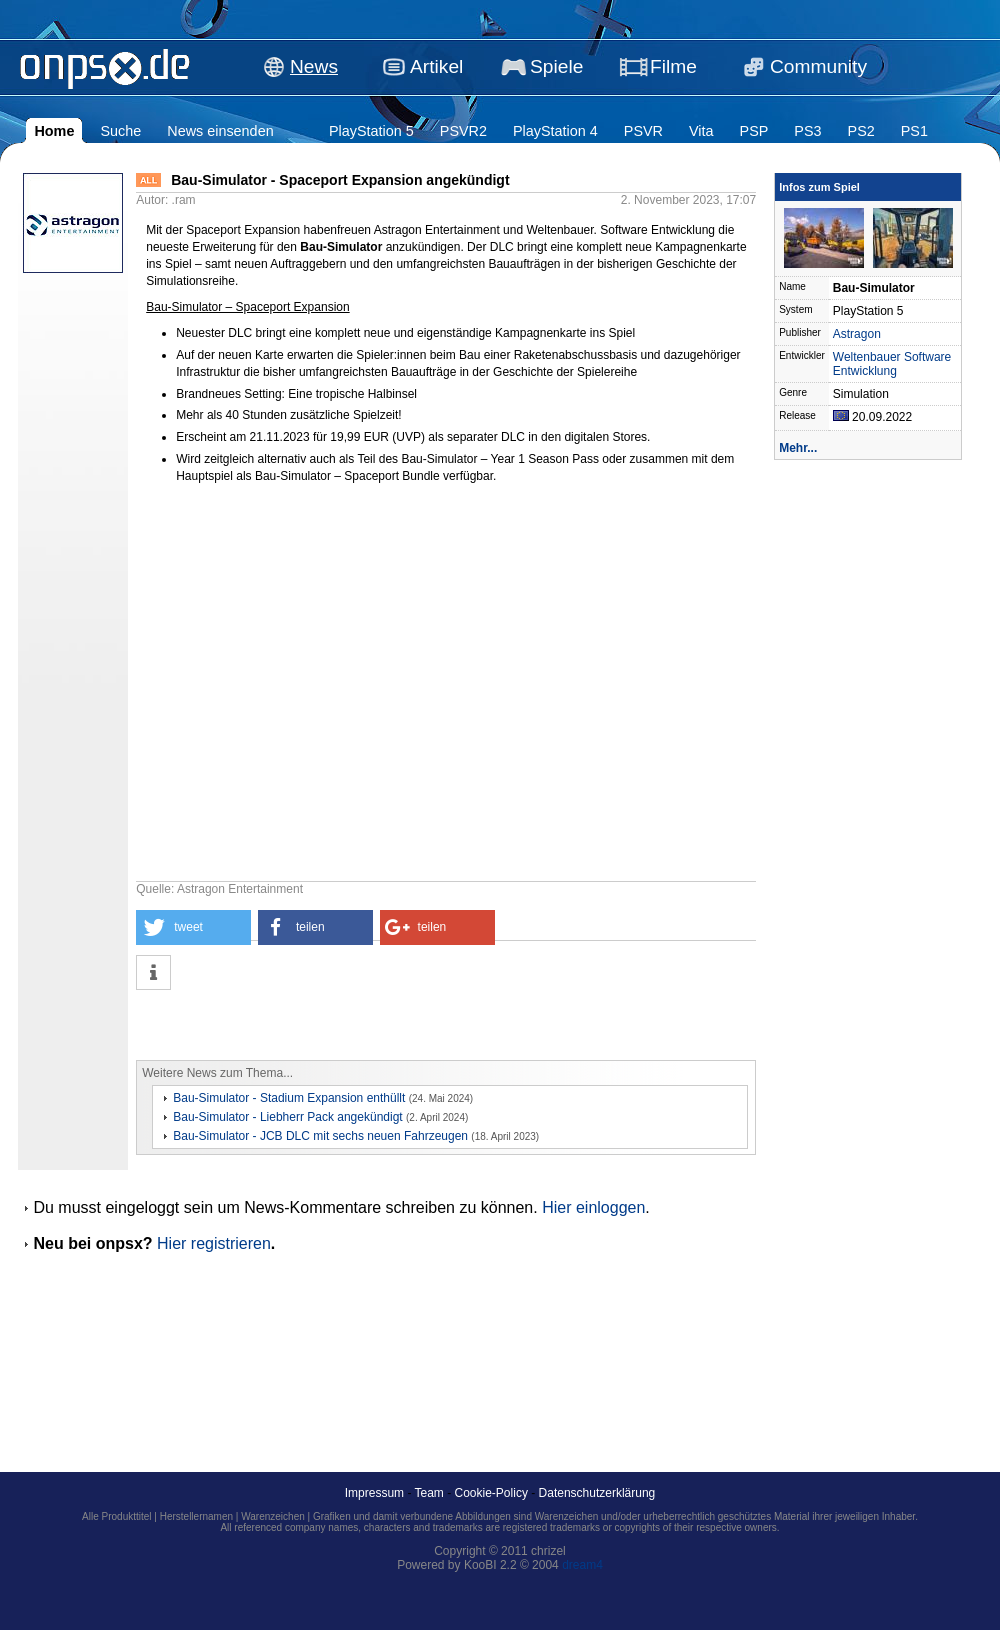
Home (54, 131)
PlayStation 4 (555, 131)
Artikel (436, 66)
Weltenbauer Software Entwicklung (892, 364)
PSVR (643, 131)
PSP (754, 131)
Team (429, 1493)
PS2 (861, 131)
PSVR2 (463, 131)
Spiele (556, 66)
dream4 (582, 1565)
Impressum (374, 1493)
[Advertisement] (370, 1025)
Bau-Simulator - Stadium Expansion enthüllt (289, 1098)
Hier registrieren (214, 1243)
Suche (120, 131)
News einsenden (220, 131)
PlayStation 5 (371, 131)
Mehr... (798, 448)
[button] (193, 927)
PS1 (914, 131)
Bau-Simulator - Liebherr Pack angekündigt (287, 1117)
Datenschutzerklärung (597, 1493)
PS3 (807, 131)
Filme (673, 66)
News (314, 66)
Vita (701, 131)
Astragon (857, 334)
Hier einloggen (593, 1207)
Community (818, 66)
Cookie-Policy (491, 1493)
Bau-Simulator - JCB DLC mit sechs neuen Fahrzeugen (320, 1136)
